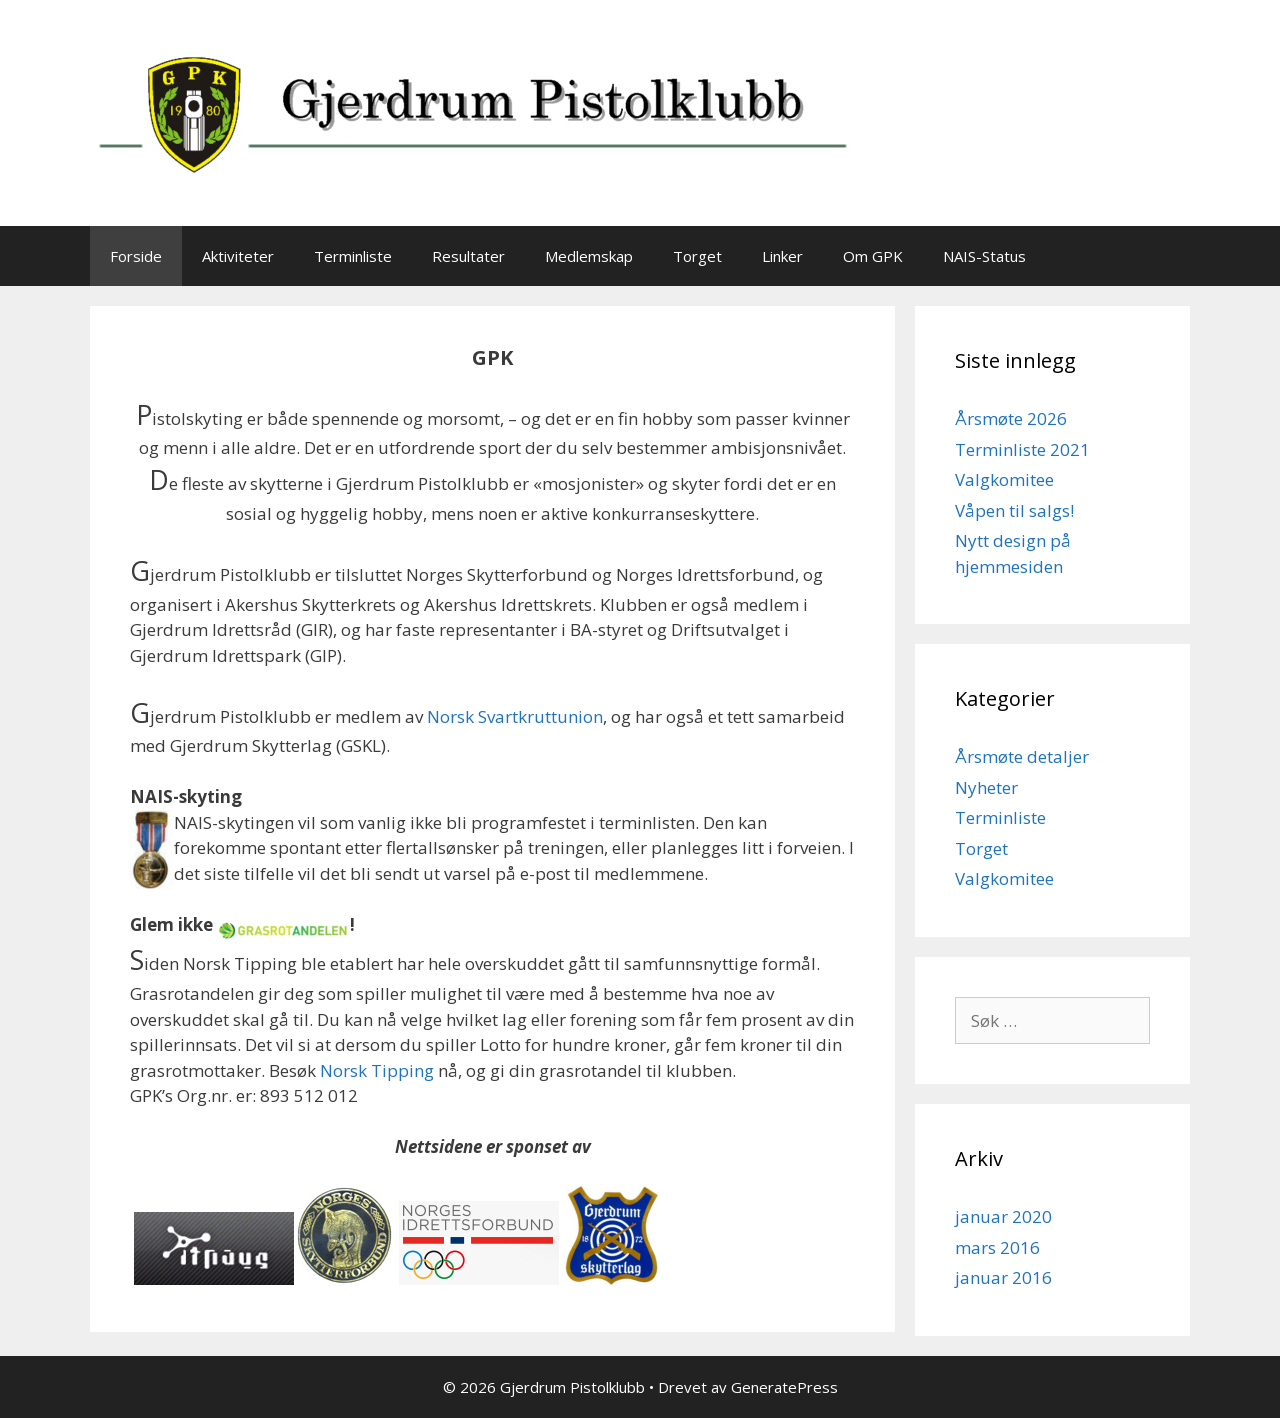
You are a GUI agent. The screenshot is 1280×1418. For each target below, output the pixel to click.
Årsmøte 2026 (1011, 418)
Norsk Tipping (377, 1070)
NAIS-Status (984, 256)
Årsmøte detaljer (1022, 756)
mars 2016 (997, 1247)
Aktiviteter (238, 256)
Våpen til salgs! (1014, 510)
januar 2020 (1003, 1216)
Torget (697, 256)
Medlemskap (589, 256)
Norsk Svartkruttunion (515, 716)
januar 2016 (1003, 1277)
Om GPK (873, 256)
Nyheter (986, 787)
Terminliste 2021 (1022, 449)
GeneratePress (784, 1387)
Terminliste (353, 256)
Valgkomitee (1004, 479)
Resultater (468, 256)
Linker (782, 256)
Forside (136, 256)
